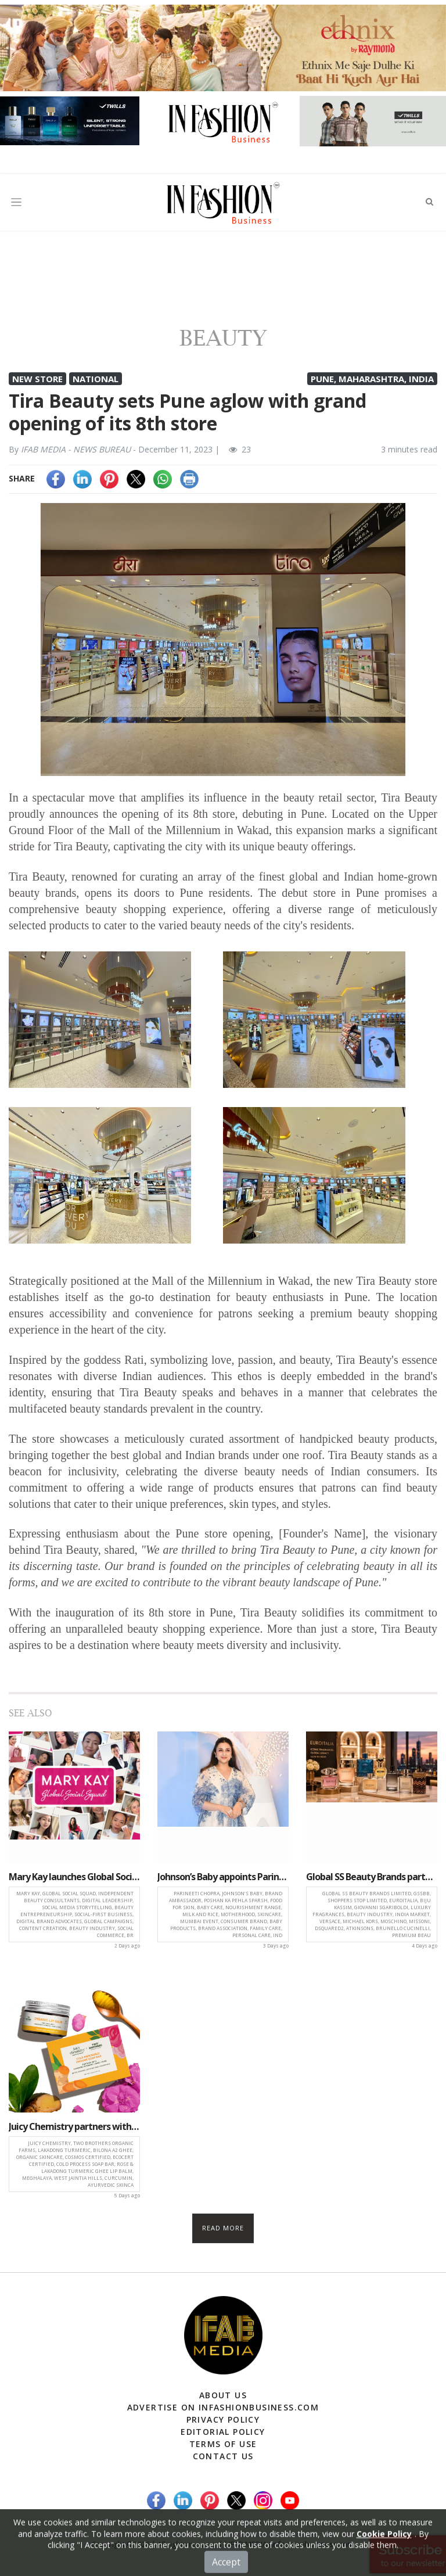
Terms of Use (223, 2443)
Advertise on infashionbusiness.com (223, 2407)
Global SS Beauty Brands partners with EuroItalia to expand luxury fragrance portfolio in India (371, 1876)
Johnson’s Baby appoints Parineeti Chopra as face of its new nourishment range (223, 1876)
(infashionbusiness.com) (312, 2544)
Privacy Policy (223, 2419)
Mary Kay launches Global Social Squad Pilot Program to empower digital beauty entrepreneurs (74, 1876)
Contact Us (223, 2456)
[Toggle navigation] (16, 202)
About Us (223, 2395)
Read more (223, 2227)
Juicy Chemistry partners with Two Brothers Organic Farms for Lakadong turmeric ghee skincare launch (74, 2126)
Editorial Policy (223, 2431)
